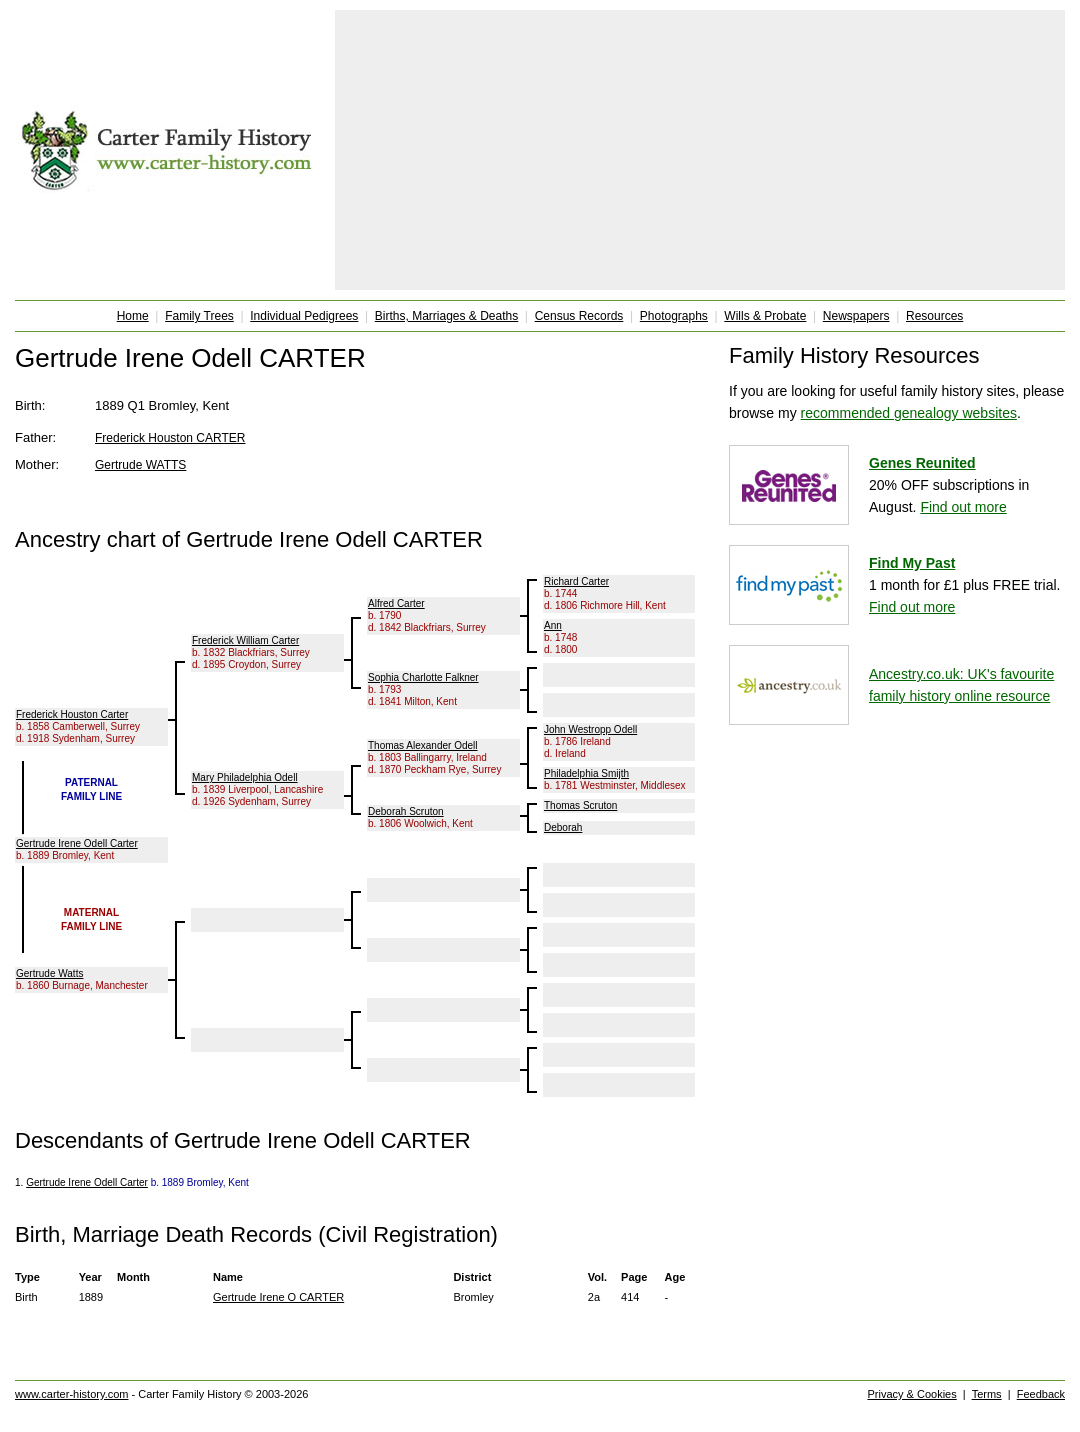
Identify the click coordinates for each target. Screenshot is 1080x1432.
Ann (553, 625)
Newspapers (856, 316)
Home (133, 316)
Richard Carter (576, 581)
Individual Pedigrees (304, 316)
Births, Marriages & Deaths (446, 316)
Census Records (579, 316)
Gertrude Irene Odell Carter (77, 843)
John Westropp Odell (590, 729)
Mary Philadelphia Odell (245, 777)
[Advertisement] (700, 150)
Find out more (963, 507)
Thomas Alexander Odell (423, 745)
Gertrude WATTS (140, 465)
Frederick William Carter (245, 640)
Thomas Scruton (580, 805)
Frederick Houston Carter (72, 714)
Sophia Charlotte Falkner (423, 677)
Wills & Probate (765, 316)
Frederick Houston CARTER (170, 438)
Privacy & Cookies (911, 1394)
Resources (934, 316)
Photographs (674, 316)
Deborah (563, 827)
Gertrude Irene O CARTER (278, 1297)
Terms (987, 1394)
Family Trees (199, 316)
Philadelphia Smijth (586, 773)
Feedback (1041, 1394)
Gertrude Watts (49, 973)
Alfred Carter (396, 603)
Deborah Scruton (406, 811)
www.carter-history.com (71, 1394)
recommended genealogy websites (909, 413)
